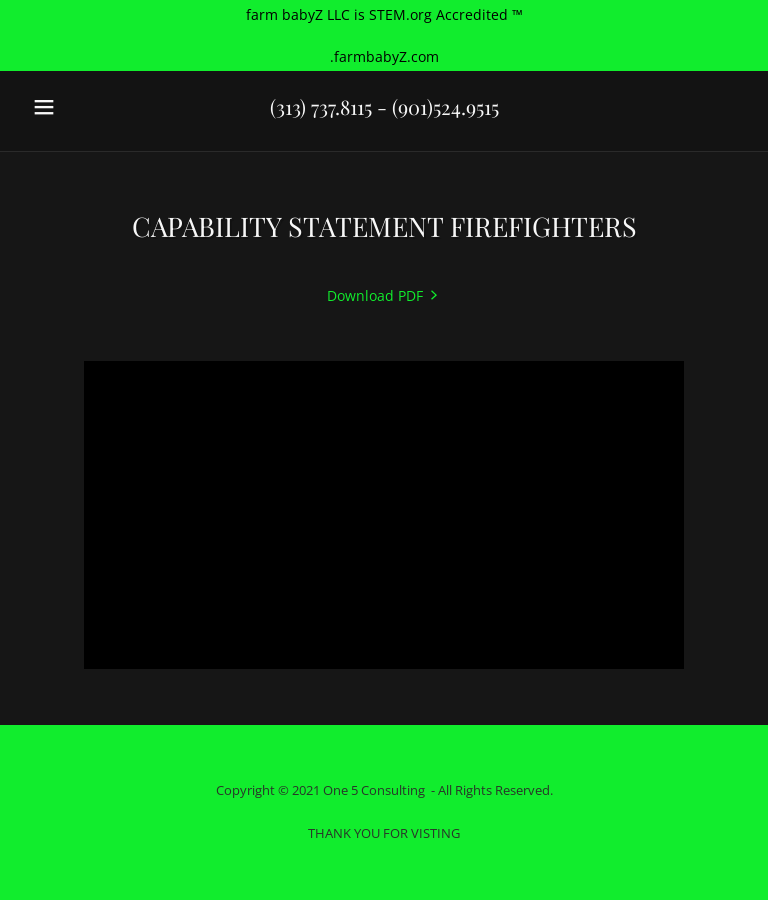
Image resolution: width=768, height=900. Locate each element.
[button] (78, 107)
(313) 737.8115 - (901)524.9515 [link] (384, 106)
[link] (384, 295)
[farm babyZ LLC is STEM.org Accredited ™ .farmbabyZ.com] (384, 35)
